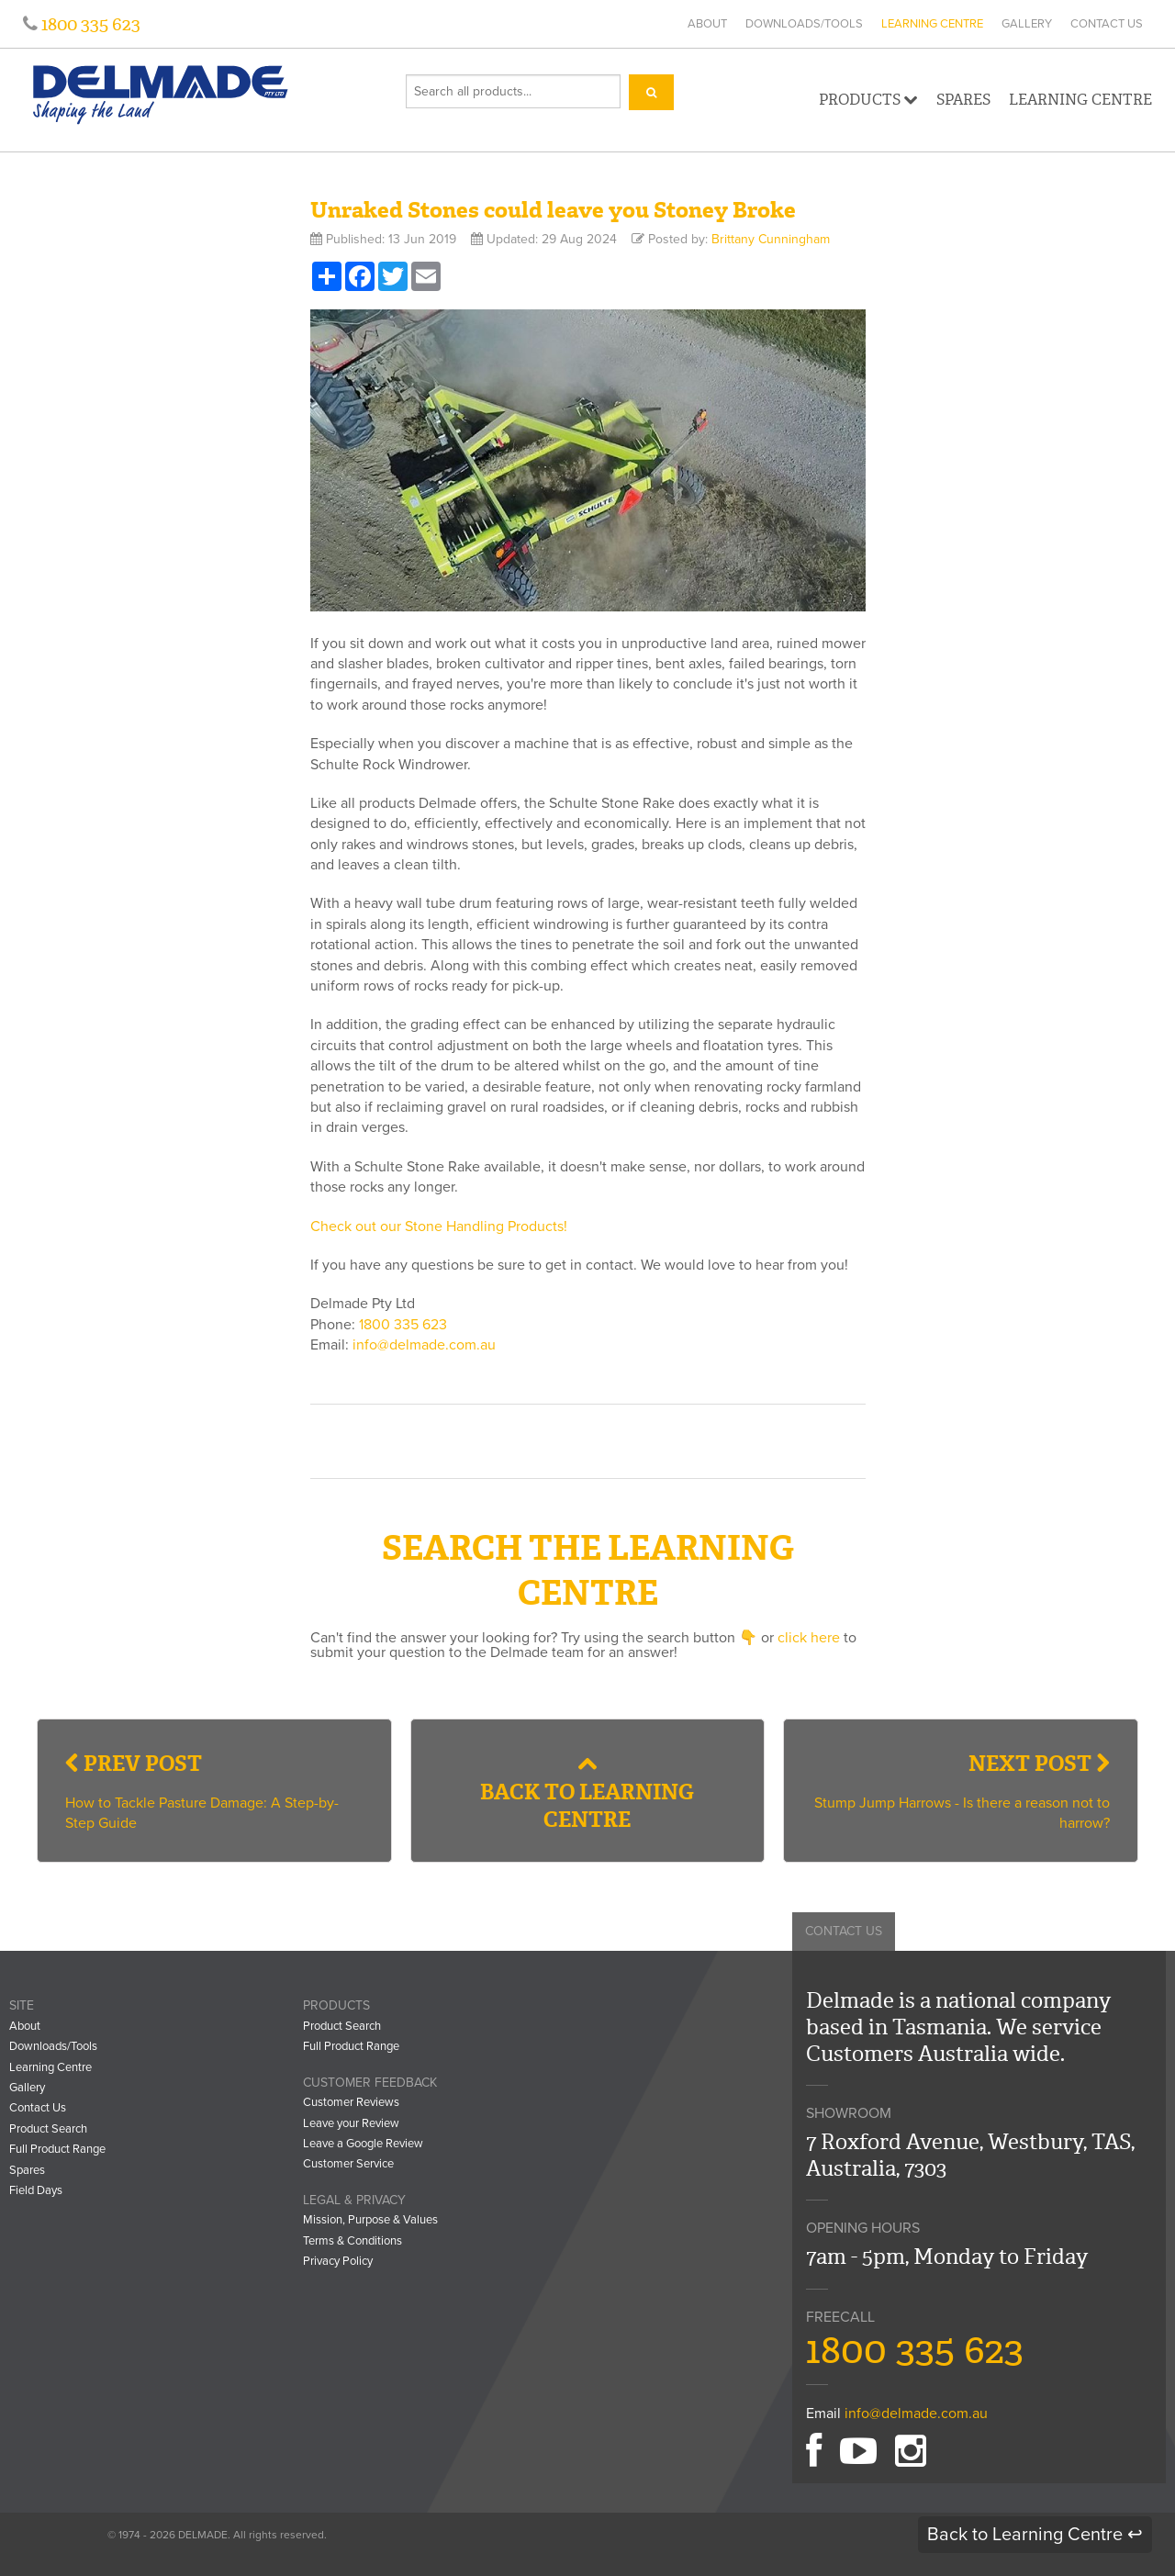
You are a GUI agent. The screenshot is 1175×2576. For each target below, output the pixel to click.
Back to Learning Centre (587, 1793)
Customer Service (348, 2163)
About (707, 24)
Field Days (35, 2190)
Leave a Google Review (363, 2143)
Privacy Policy (338, 2261)
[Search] (651, 92)
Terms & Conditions (352, 2241)
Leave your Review (351, 2123)
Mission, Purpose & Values (370, 2219)
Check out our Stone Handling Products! (438, 1226)
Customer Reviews (351, 2102)
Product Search (48, 2129)
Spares (963, 99)
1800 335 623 (89, 24)
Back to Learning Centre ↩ (1035, 2535)
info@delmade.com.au (424, 1345)
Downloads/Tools (804, 24)
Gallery (1027, 24)
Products (868, 99)
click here (809, 1638)
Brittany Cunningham (770, 239)
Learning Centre (932, 24)
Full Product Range (57, 2149)
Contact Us (1106, 24)
